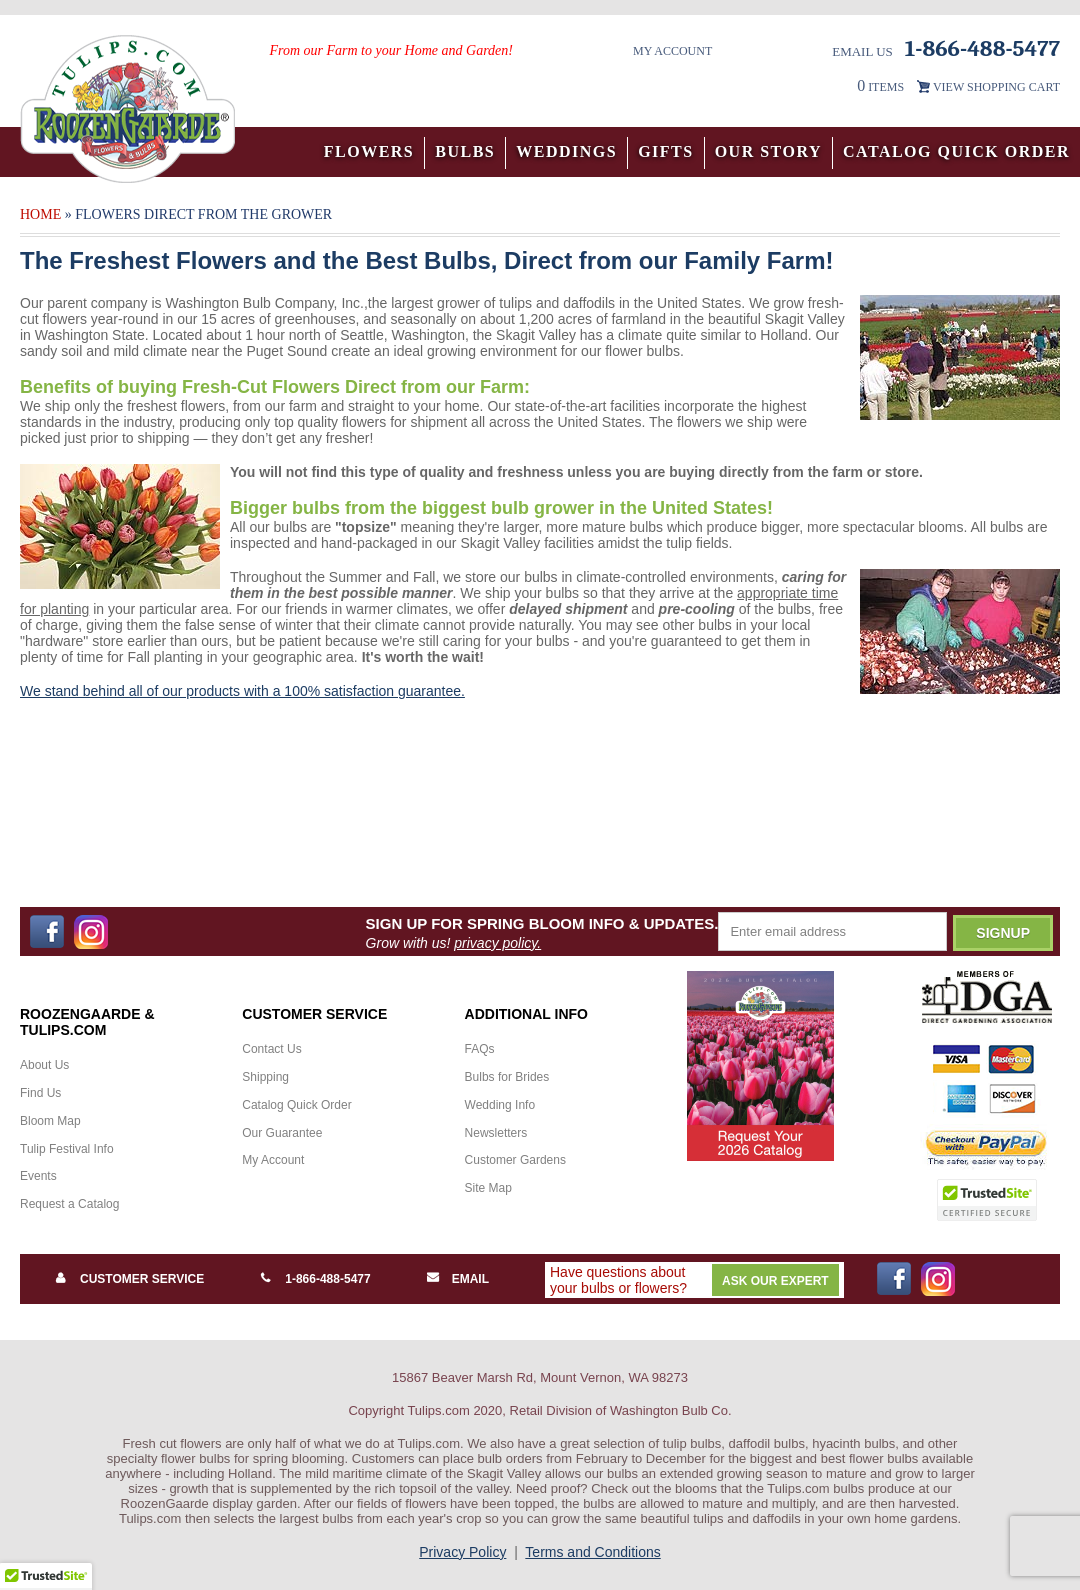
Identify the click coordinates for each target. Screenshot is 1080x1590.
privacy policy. (497, 943)
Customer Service (142, 1279)
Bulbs (465, 151)
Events (38, 1176)
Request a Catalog (69, 1204)
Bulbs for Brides (507, 1077)
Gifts (666, 151)
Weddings (566, 151)
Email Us (862, 51)
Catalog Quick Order (956, 151)
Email (470, 1279)
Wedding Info (500, 1105)
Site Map (488, 1188)
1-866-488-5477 (327, 1279)
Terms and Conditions (592, 1552)
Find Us (40, 1093)
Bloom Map (50, 1121)
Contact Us (271, 1049)
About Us (44, 1065)
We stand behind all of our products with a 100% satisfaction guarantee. (242, 691)
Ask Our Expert (775, 1281)
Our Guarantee (282, 1133)
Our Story (768, 151)
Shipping (265, 1077)
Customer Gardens (515, 1160)
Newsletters (496, 1133)
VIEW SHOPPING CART (996, 87)
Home (40, 214)
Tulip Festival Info (67, 1149)
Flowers (369, 151)
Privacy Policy (462, 1552)
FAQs (480, 1049)
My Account (672, 51)
